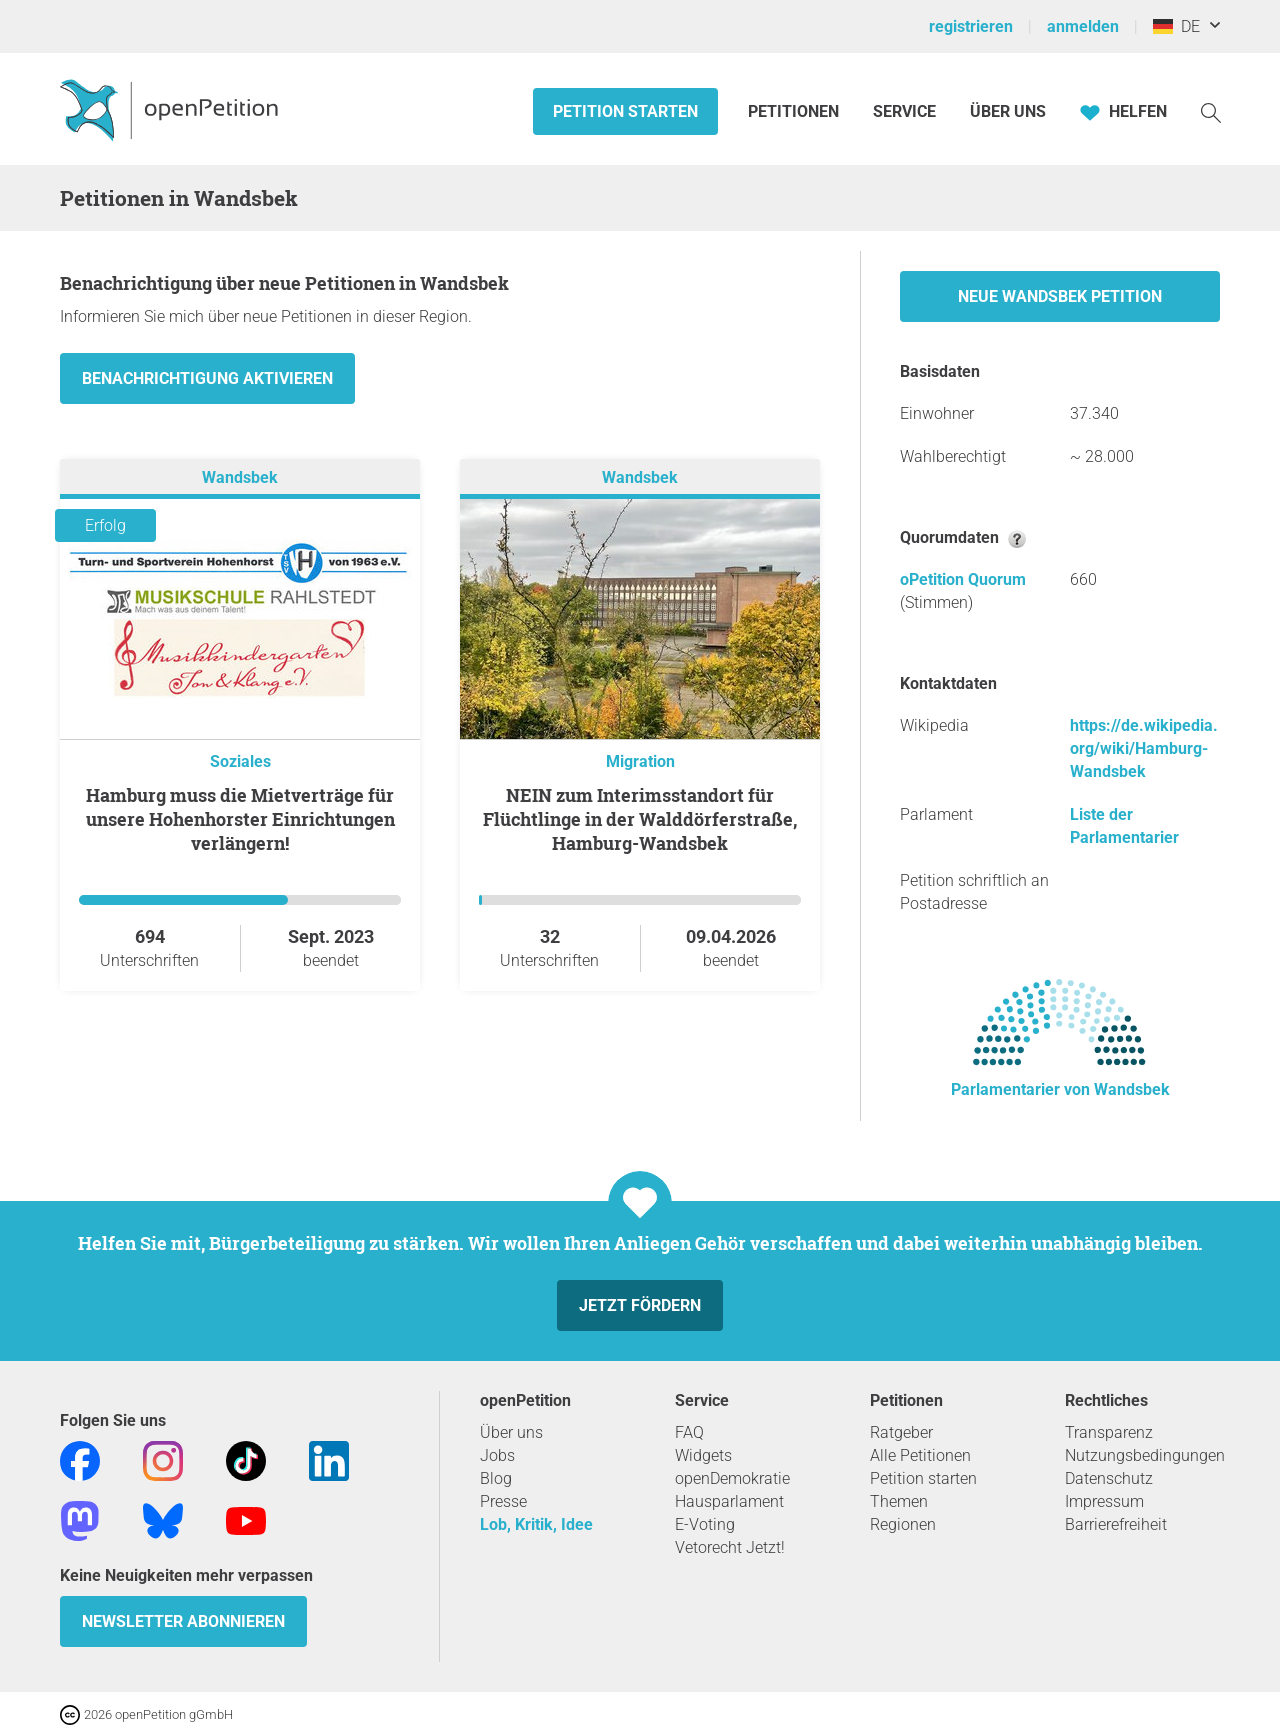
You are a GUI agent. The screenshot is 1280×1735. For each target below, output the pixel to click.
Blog (496, 1478)
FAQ (689, 1432)
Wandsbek (240, 477)
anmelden (1083, 26)
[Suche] (1211, 111)
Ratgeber (901, 1432)
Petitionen (795, 111)
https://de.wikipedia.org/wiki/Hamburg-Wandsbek (1144, 748)
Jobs (497, 1455)
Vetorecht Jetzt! (730, 1547)
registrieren (971, 26)
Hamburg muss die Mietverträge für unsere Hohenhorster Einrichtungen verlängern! (240, 819)
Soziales (240, 761)
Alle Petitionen (920, 1455)
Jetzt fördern (640, 1305)
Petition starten (625, 111)
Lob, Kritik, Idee (536, 1524)
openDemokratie (732, 1478)
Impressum (1104, 1501)
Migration (640, 761)
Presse (503, 1501)
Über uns (511, 1432)
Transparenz (1109, 1432)
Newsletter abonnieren (183, 1621)
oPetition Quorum (963, 579)
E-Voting (705, 1524)
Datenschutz (1109, 1478)
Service (904, 111)
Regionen (903, 1524)
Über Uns (1008, 111)
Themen (899, 1501)
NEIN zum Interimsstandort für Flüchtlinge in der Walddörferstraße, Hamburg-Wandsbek (640, 819)
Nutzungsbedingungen (1145, 1455)
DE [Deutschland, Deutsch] (1176, 26)
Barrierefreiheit (1116, 1524)
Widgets (703, 1455)
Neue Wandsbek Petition (1060, 296)
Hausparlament (729, 1501)
